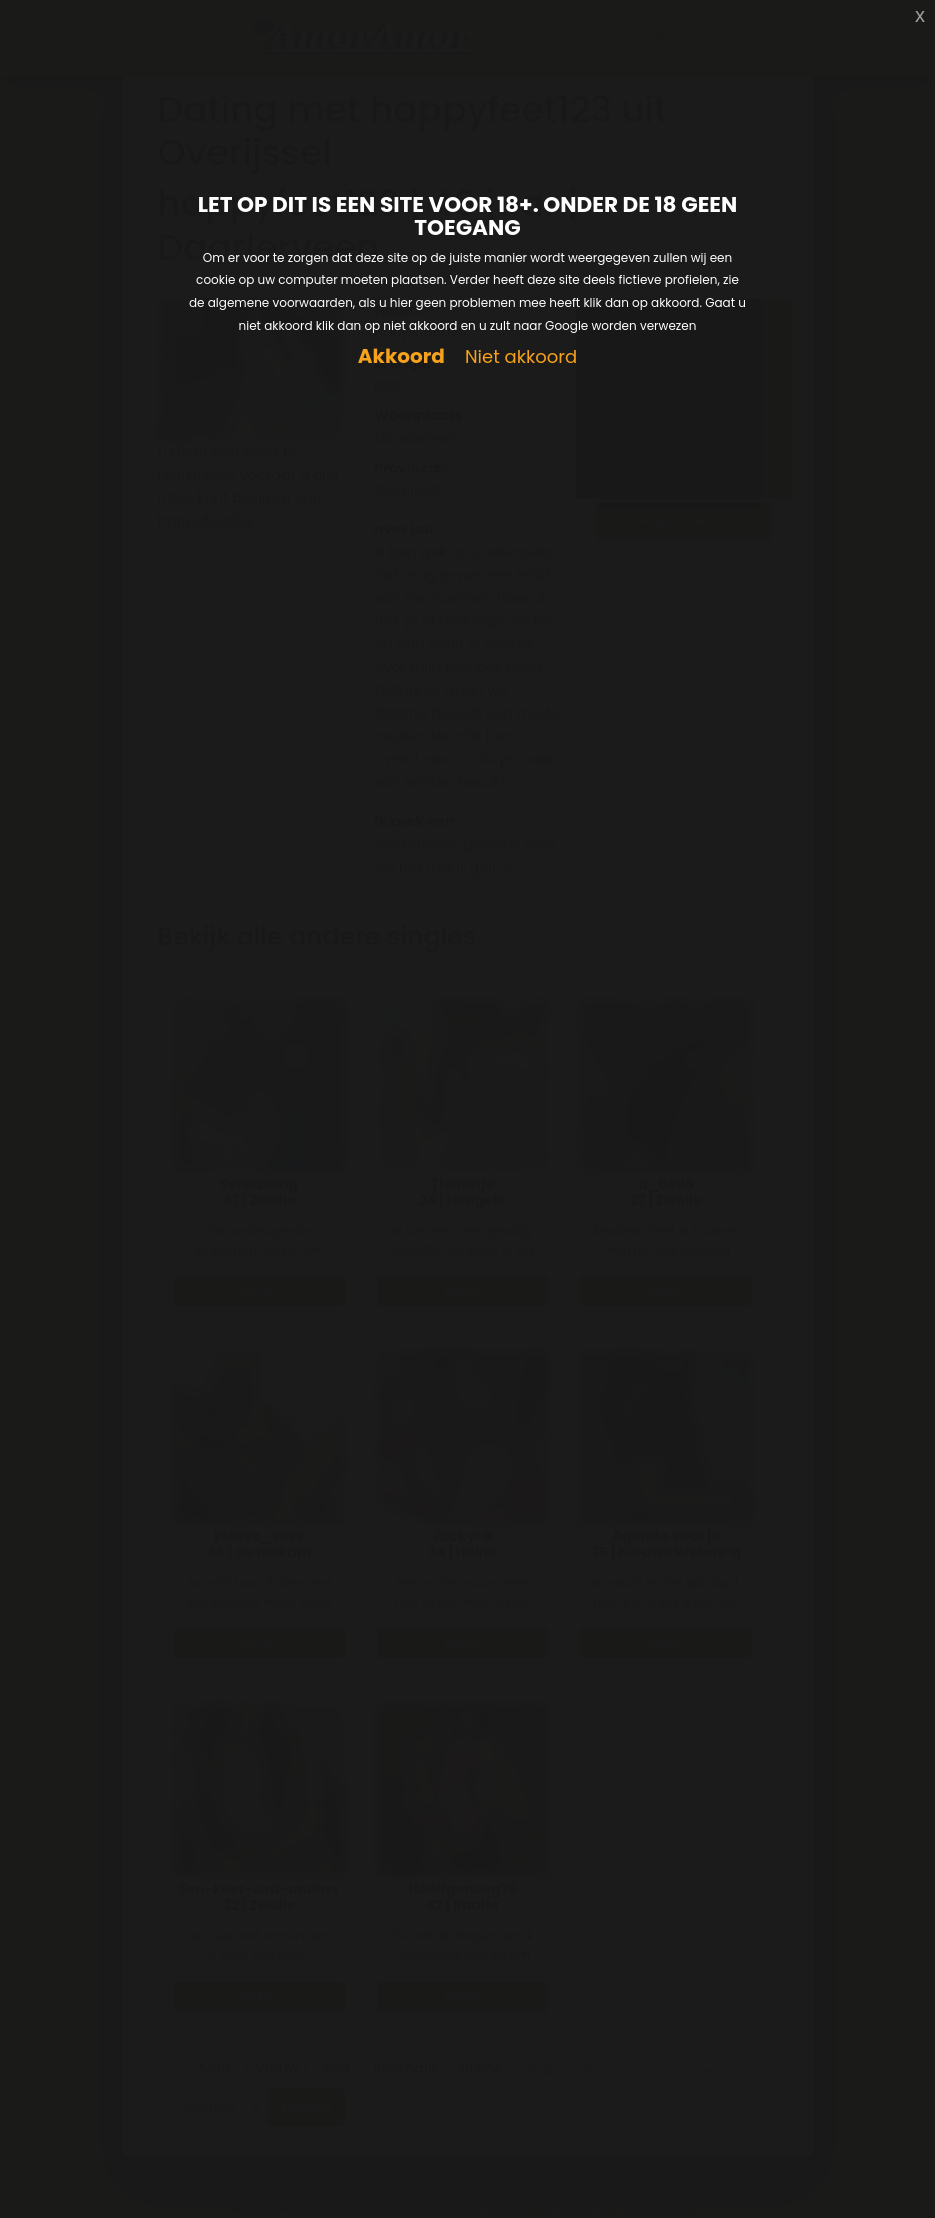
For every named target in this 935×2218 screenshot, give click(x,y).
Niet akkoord (521, 357)
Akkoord (401, 356)
